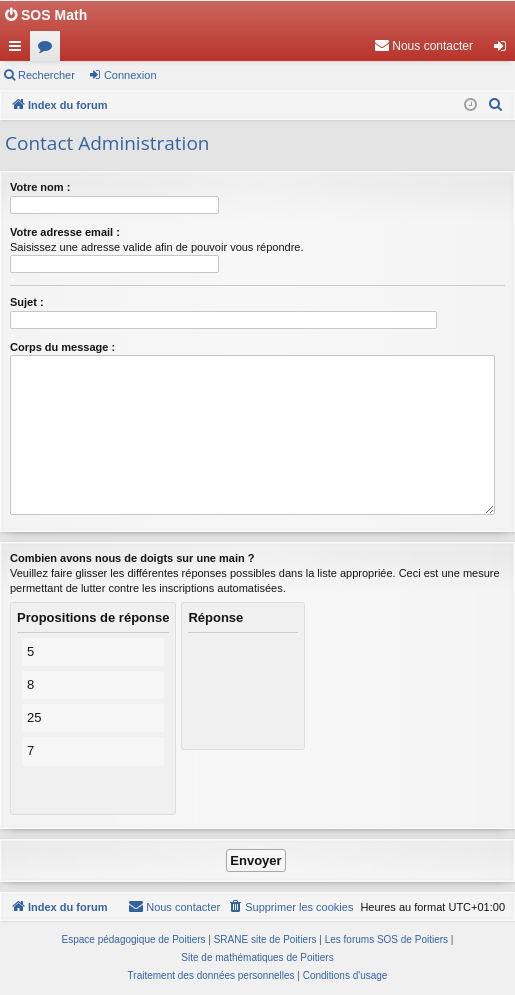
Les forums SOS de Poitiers (386, 939)
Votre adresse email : (65, 232)
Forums (49, 50)
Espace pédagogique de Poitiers (134, 939)
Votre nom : (40, 187)
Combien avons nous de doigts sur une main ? (132, 558)
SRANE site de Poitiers (265, 939)
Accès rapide (19, 50)
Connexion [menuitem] (504, 50)
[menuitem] (423, 46)
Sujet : (27, 302)
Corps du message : (62, 347)
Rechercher (46, 75)
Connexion (130, 75)
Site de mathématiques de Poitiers (257, 957)
